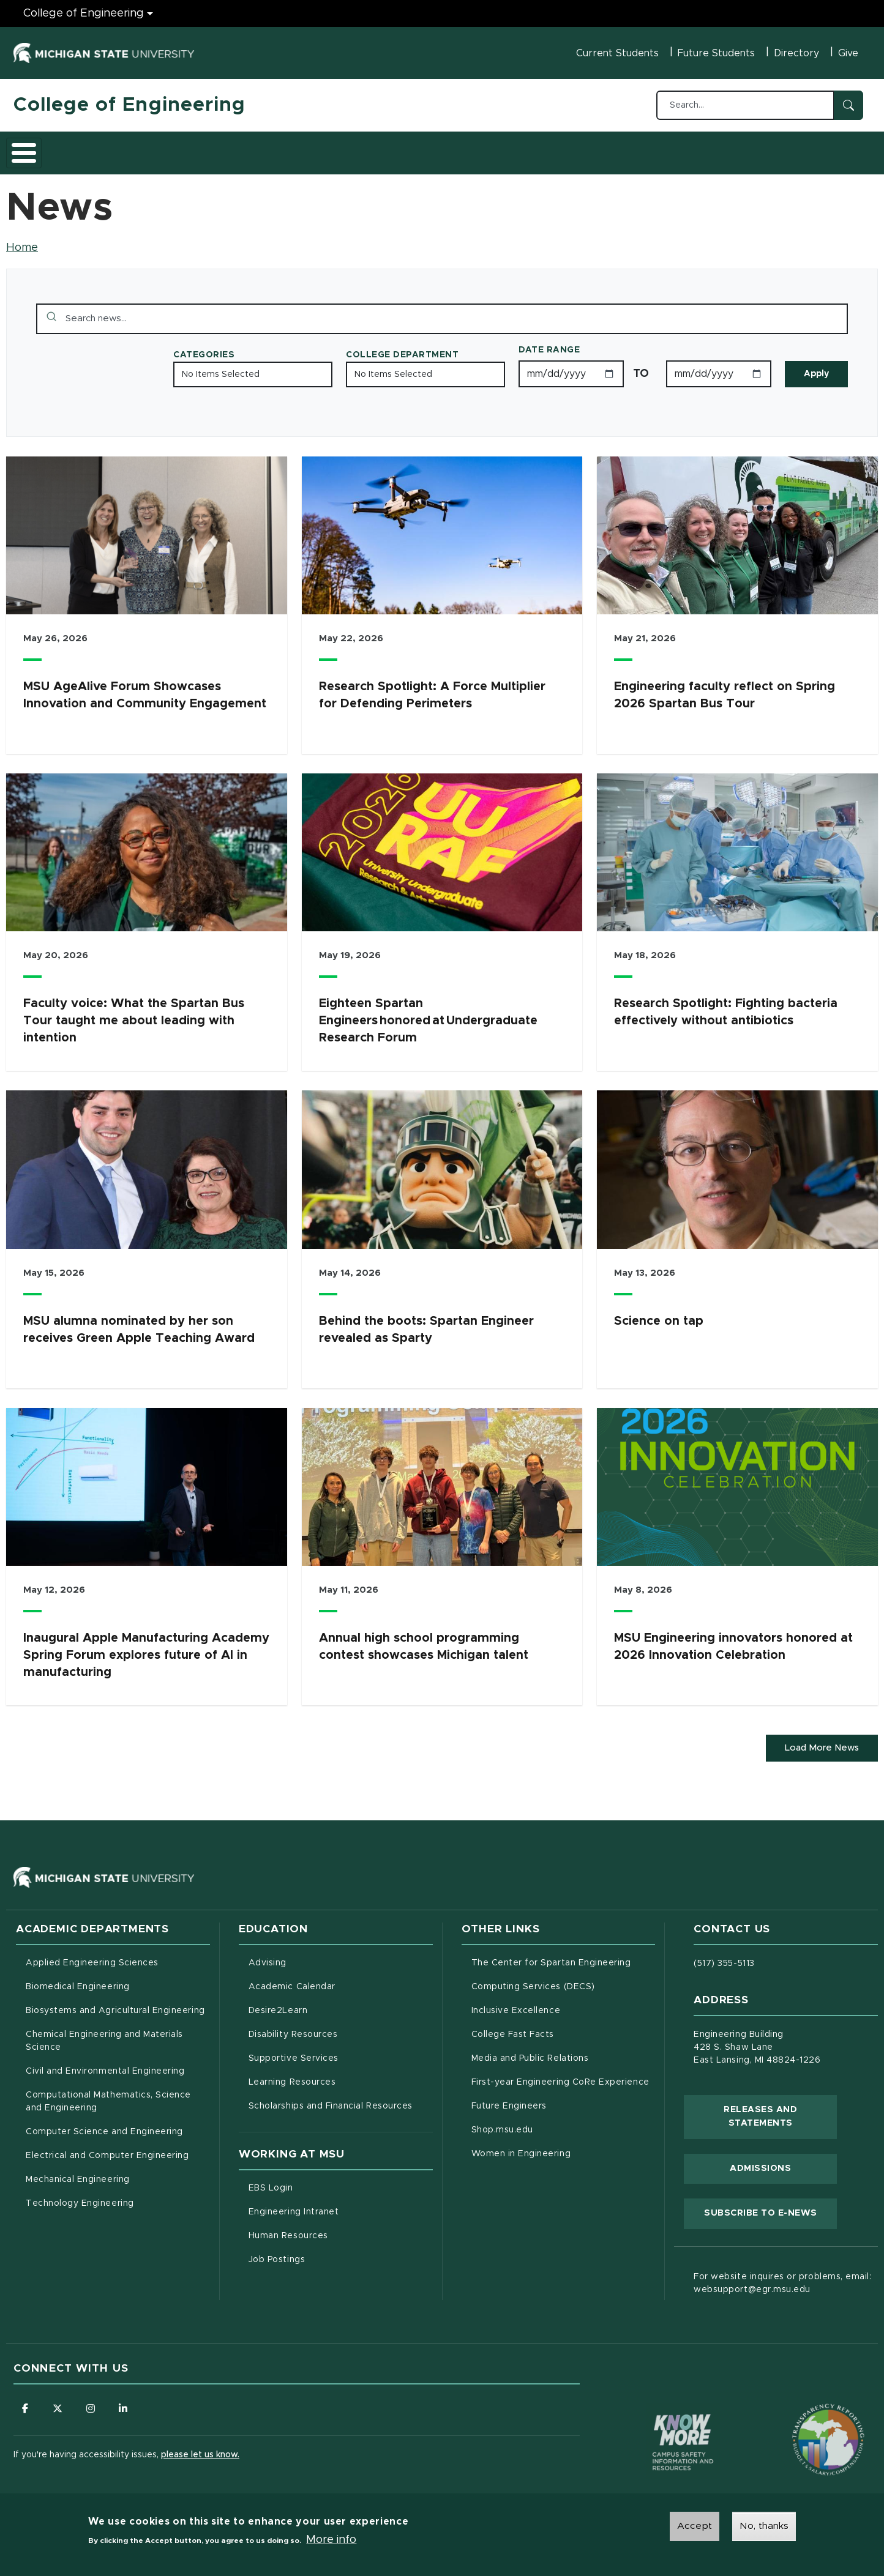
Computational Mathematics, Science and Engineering (113, 2096)
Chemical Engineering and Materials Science (104, 2035)
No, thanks (764, 2526)
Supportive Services (341, 2051)
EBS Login (322, 2181)
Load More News (818, 1742)
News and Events (458, 149)
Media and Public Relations (530, 2053)
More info (331, 2539)
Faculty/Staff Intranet (570, 152)
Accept (694, 2526)
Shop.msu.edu (553, 2123)
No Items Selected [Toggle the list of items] (221, 367)
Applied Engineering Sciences (92, 1957)
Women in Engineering (521, 2148)
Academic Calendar (341, 1980)
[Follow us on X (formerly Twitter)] (59, 2403)
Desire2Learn (329, 2003)
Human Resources (339, 2229)
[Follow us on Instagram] (93, 2403)
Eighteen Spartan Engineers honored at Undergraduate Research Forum (428, 1014)
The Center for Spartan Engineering (563, 1956)
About (41, 149)
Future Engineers (509, 2100)
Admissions (181, 149)
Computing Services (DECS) (563, 1980)
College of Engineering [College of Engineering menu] (83, 13)
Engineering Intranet (341, 2205)
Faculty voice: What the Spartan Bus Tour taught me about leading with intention (133, 1014)
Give (848, 53)
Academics (105, 149)
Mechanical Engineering (78, 2174)
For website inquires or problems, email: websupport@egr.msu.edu (782, 2277)
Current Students (617, 53)
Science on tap (658, 1314)
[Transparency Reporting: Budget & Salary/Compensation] (805, 2411)
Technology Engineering (80, 2198)
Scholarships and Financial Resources (331, 2100)
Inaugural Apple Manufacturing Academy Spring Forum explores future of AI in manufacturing (146, 1648)
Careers (319, 149)
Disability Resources (341, 2027)
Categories (203, 348)
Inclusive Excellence (516, 2005)
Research (253, 149)
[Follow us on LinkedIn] (126, 2403)
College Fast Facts (563, 2027)
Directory (796, 53)
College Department (402, 348)
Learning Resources (341, 2075)
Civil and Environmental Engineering (105, 2065)
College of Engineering (129, 105)
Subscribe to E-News (770, 2206)
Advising (268, 1957)
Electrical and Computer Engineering (107, 2150)
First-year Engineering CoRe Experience (560, 2076)
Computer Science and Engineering (104, 2126)
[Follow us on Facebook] (25, 2403)
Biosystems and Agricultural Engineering (118, 2003)
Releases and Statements (780, 2111)
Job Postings (328, 2252)
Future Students (716, 53)
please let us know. (200, 2450)
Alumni (377, 149)
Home (22, 241)
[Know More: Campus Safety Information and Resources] (659, 2411)
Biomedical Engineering (78, 1981)
